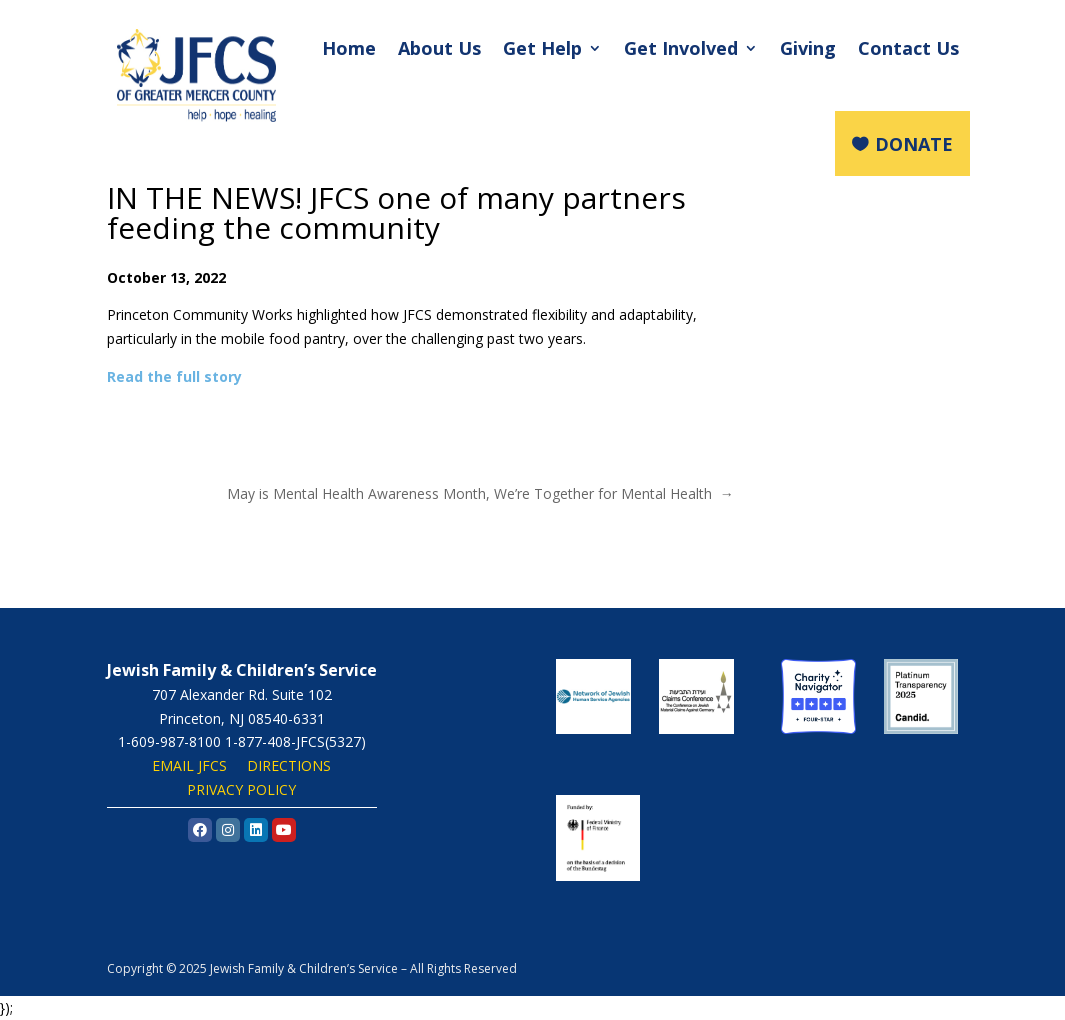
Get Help (542, 48)
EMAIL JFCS (189, 765)
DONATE (914, 144)
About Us (439, 48)
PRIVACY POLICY (241, 789)
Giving (808, 48)
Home (349, 48)
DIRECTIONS (289, 765)
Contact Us (908, 48)
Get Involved (681, 48)
